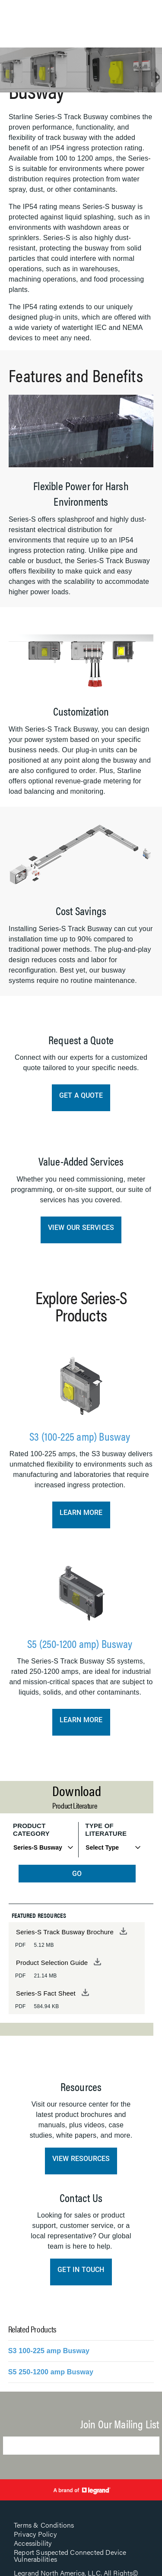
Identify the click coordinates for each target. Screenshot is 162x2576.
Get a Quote (81, 1095)
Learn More (81, 1512)
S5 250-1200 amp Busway (50, 2372)
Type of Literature (106, 1829)
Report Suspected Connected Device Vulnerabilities (70, 2555)
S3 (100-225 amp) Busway (80, 1436)
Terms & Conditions (44, 2525)
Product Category (31, 1829)
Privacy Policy (35, 2534)
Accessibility (33, 2543)
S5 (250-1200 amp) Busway (81, 1643)
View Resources (81, 2159)
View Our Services (81, 1227)
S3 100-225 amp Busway (48, 2350)
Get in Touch (80, 2269)
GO (77, 1873)
